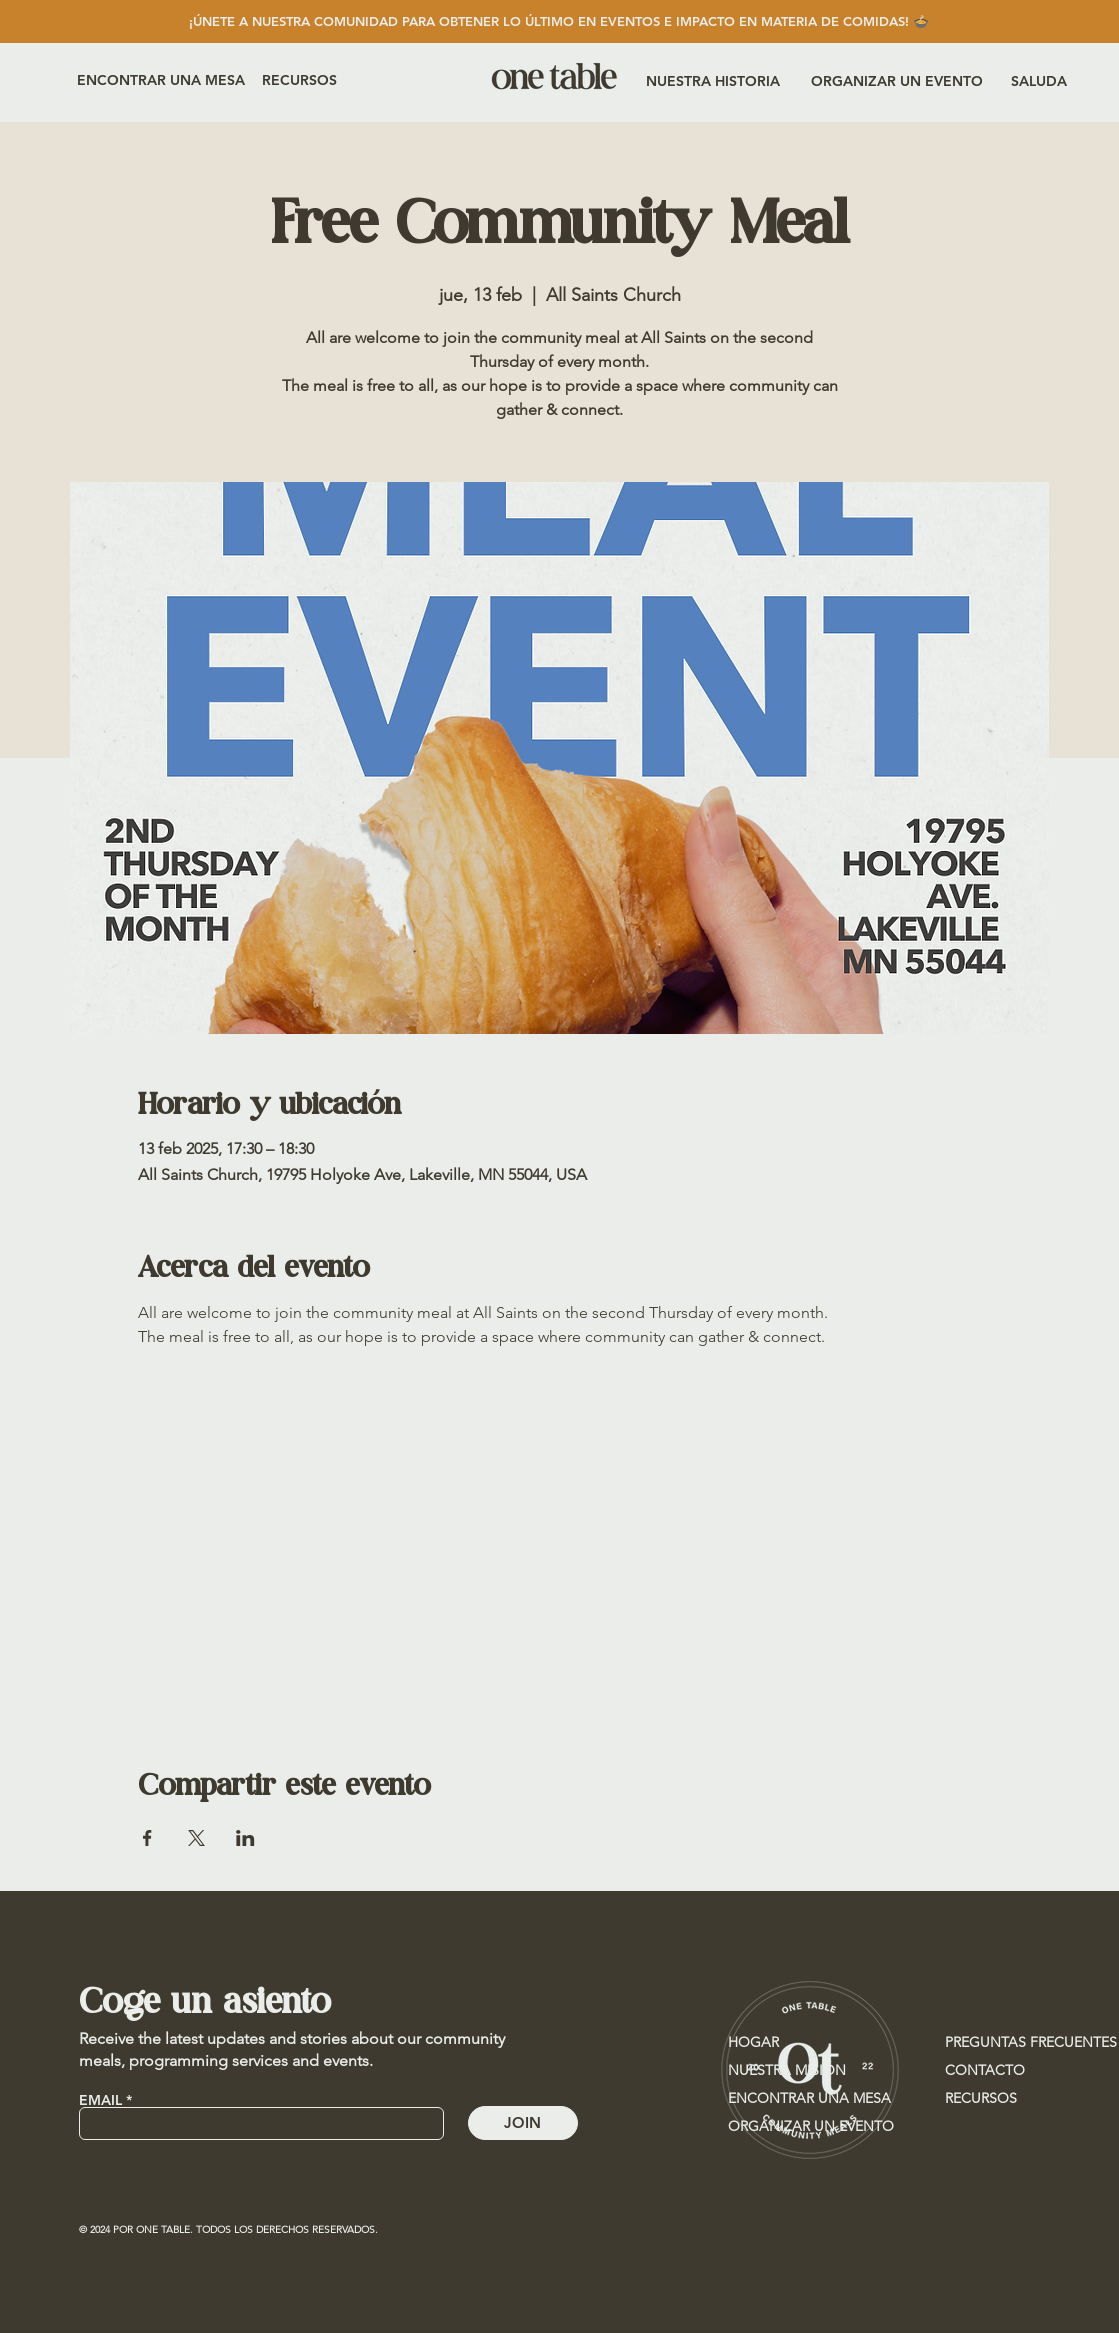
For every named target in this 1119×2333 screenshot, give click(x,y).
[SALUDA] (1047, 81)
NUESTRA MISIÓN (787, 2070)
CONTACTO (985, 2070)
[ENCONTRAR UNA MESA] (161, 80)
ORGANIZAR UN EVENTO (811, 2126)
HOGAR (753, 2042)
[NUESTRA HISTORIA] (713, 81)
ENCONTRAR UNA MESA (809, 2098)
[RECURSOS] (318, 80)
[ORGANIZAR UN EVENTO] (897, 81)
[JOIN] (523, 2123)
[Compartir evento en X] (196, 1838)
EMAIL (100, 2100)
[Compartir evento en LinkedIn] (245, 1838)
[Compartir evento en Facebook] (147, 1838)
